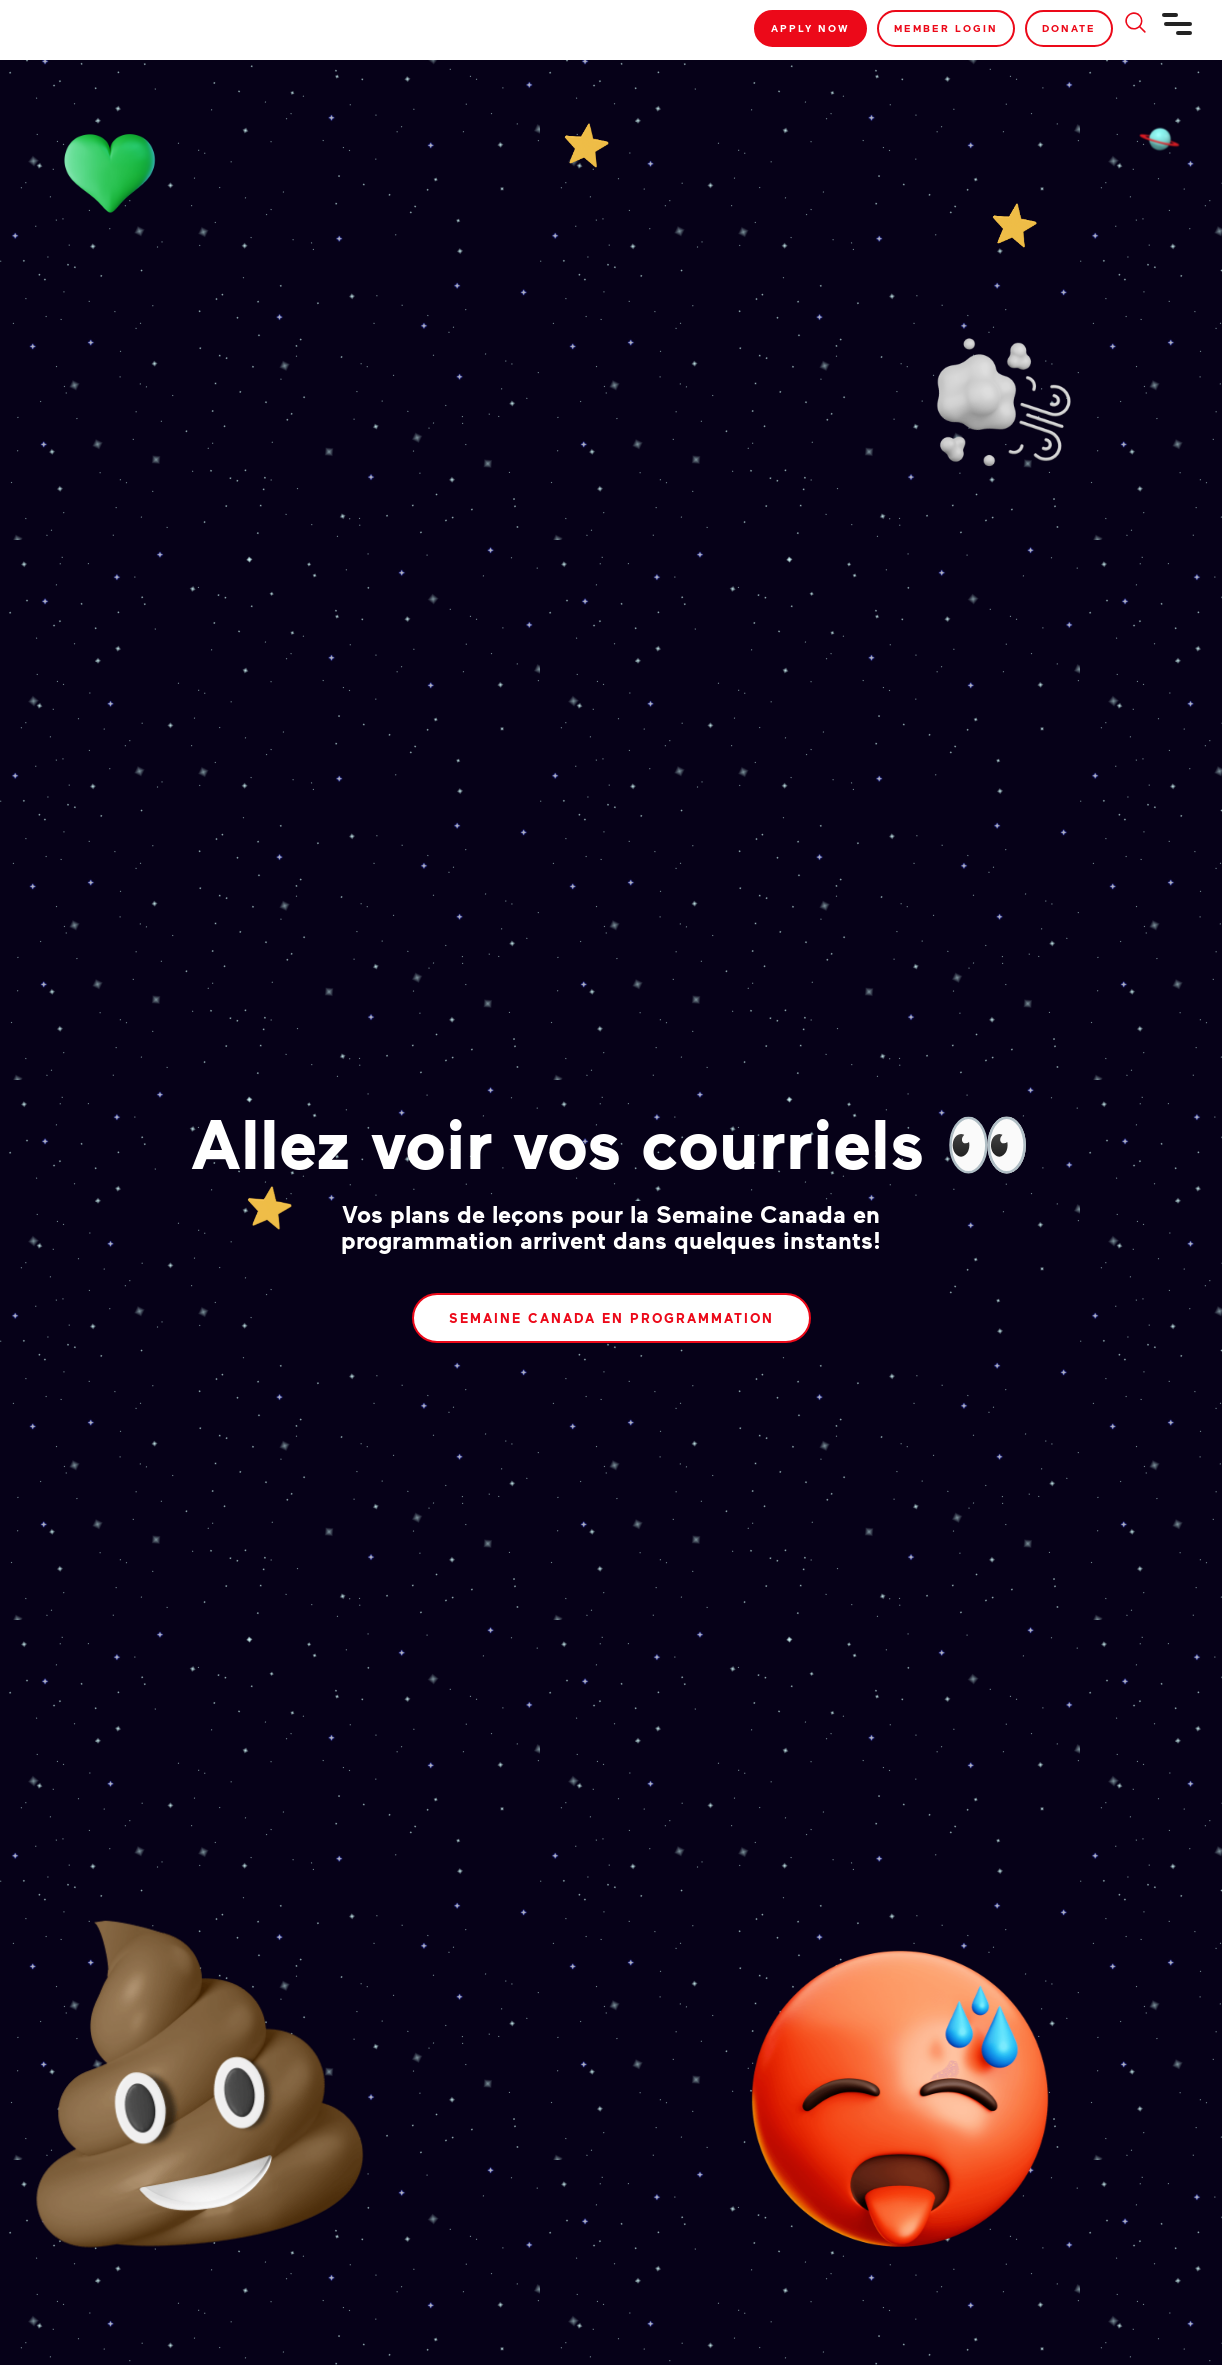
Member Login (946, 28)
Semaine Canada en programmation (611, 1318)
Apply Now (810, 28)
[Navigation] (1178, 32)
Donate (1069, 28)
